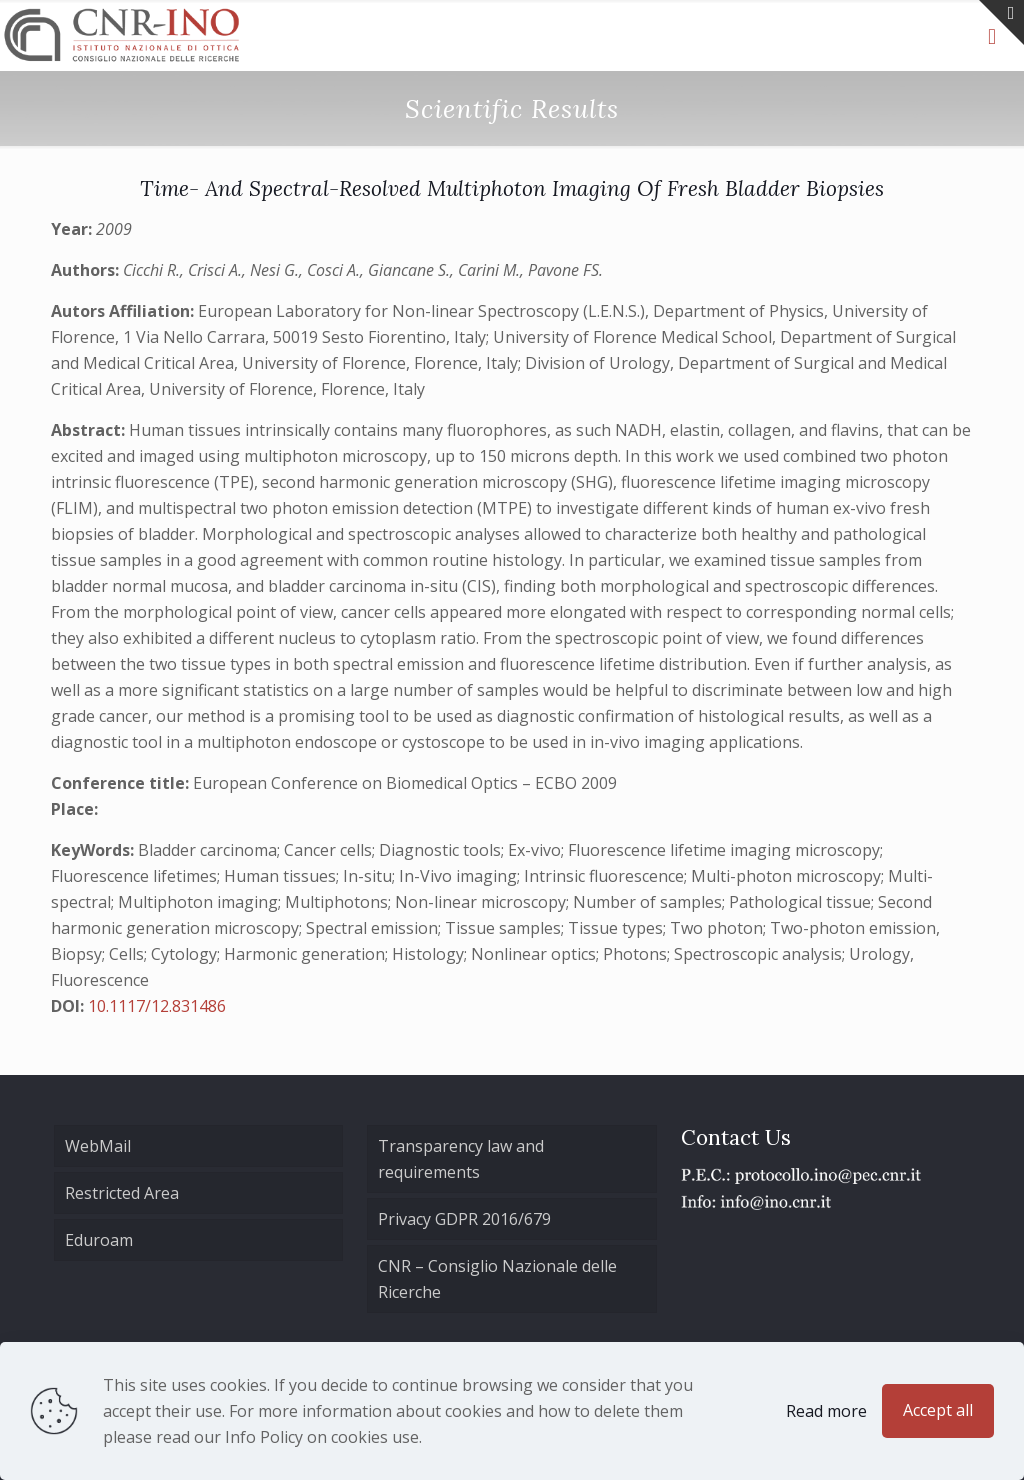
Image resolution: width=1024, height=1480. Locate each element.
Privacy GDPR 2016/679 (464, 1219)
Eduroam (99, 1240)
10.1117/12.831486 (157, 1006)
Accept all (938, 1410)
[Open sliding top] (1001, 22)
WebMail (98, 1146)
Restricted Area (122, 1193)
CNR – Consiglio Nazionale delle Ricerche (497, 1279)
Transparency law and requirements (461, 1159)
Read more (826, 1411)
